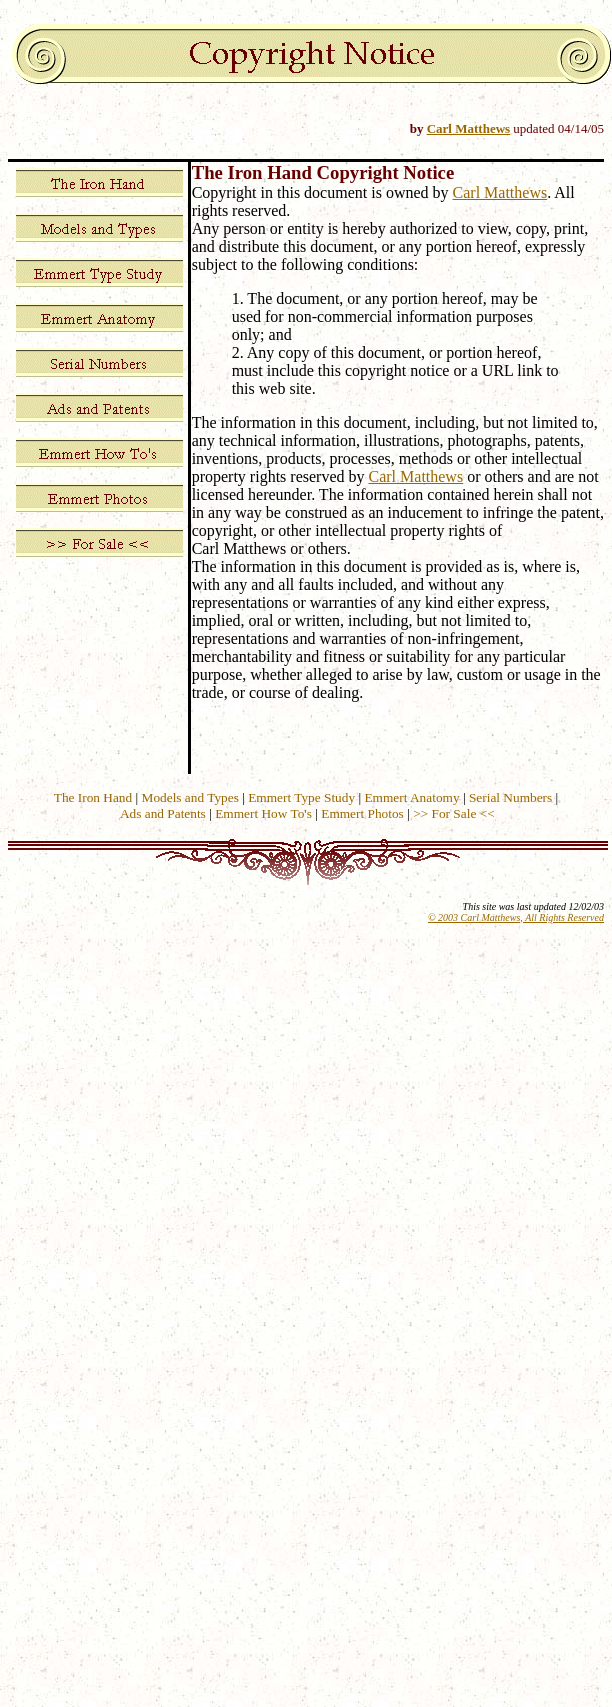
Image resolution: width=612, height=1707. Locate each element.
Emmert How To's (263, 813)
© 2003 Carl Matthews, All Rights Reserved (516, 917)
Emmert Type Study (301, 797)
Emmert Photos (362, 813)
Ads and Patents (163, 813)
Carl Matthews (468, 128)
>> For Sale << (454, 813)
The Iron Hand (93, 797)
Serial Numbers (510, 797)
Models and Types (190, 797)
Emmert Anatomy (411, 797)
